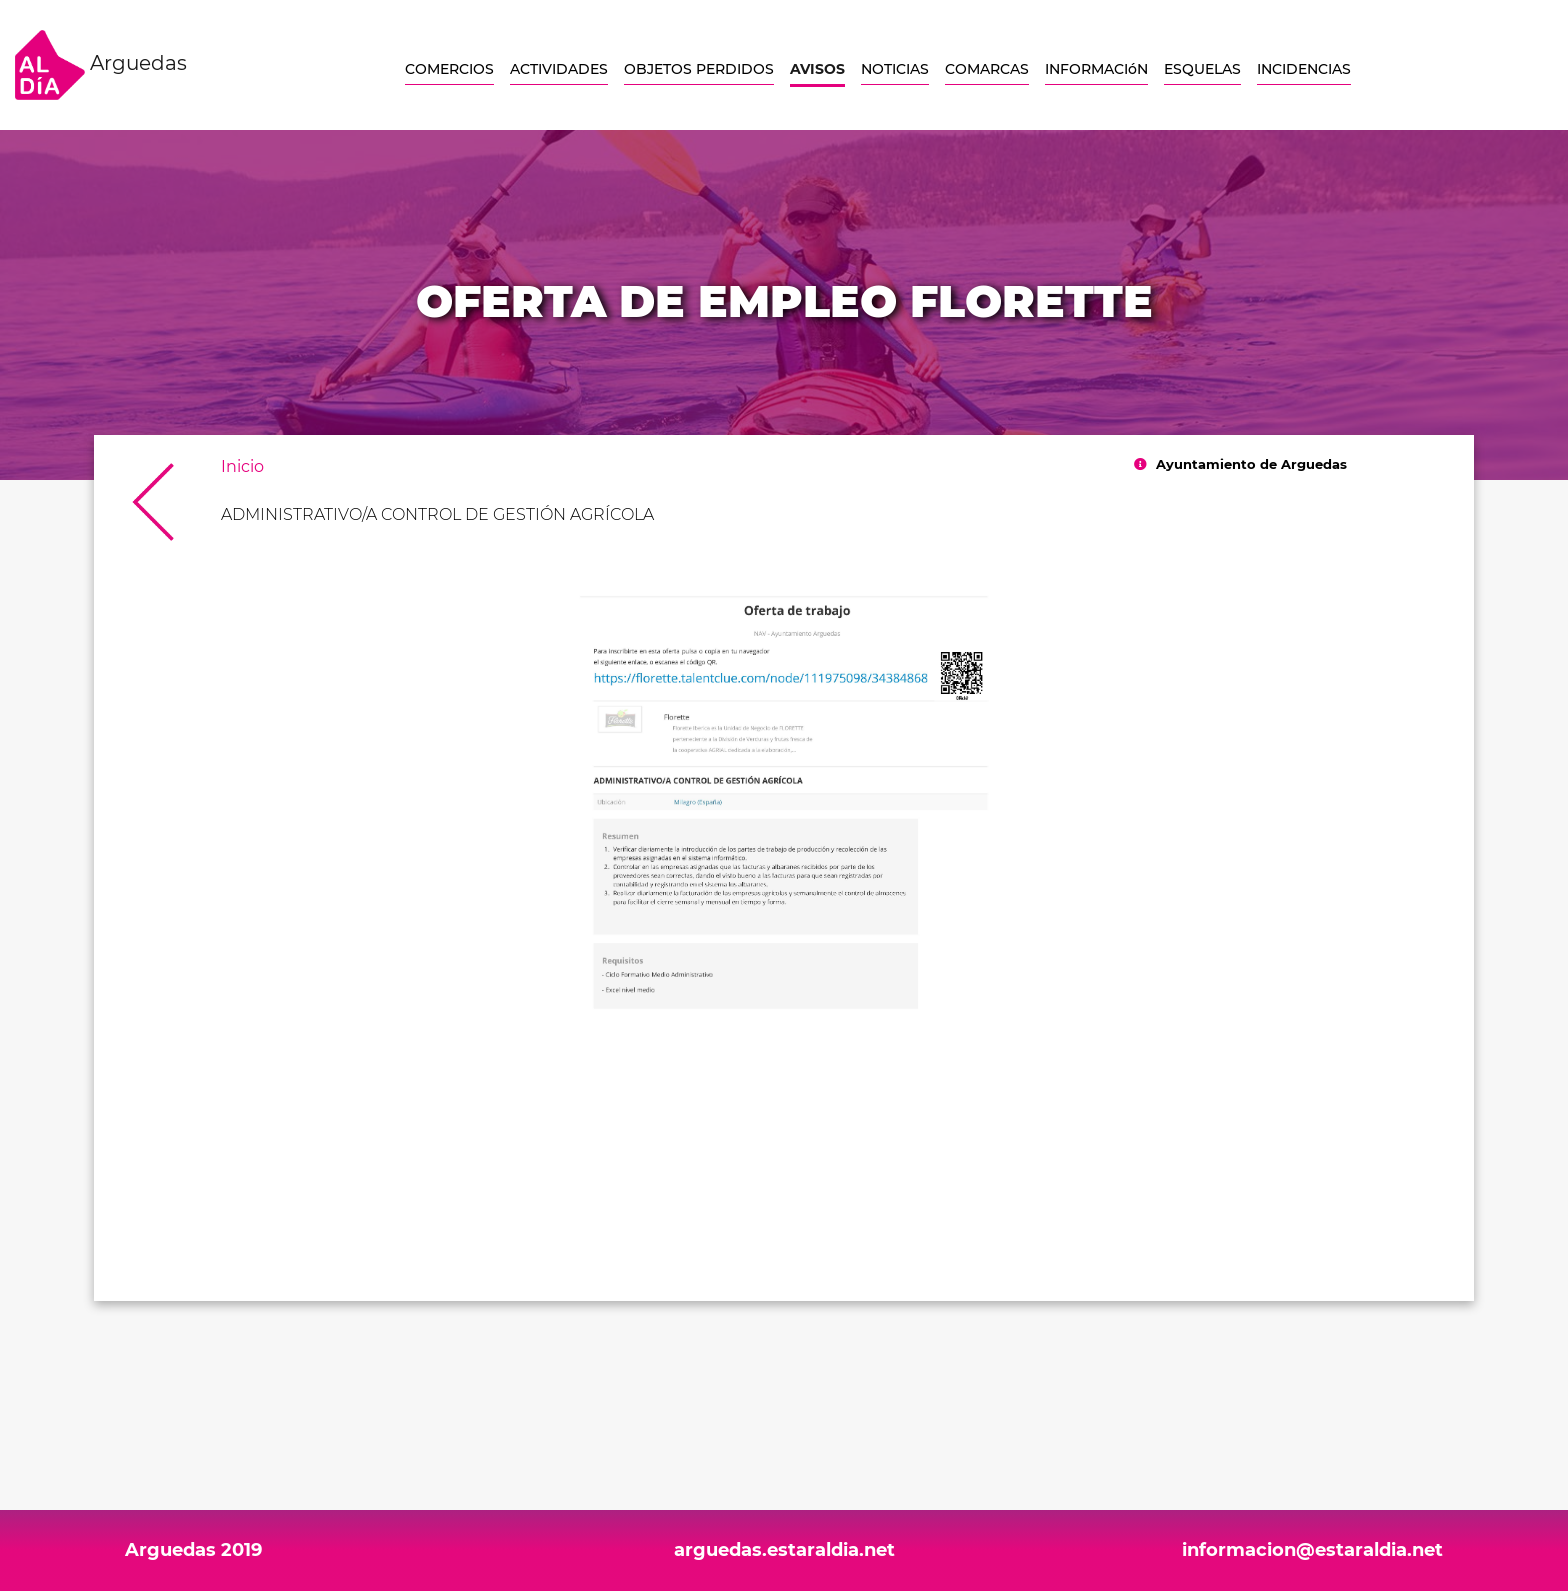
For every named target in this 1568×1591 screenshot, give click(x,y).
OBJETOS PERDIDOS (699, 69)
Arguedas (101, 65)
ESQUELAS (1202, 69)
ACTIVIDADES (559, 69)
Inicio (242, 466)
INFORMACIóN (1096, 69)
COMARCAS (987, 69)
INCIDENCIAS (1304, 69)
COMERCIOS (449, 69)
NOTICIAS (895, 69)
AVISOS (817, 69)
